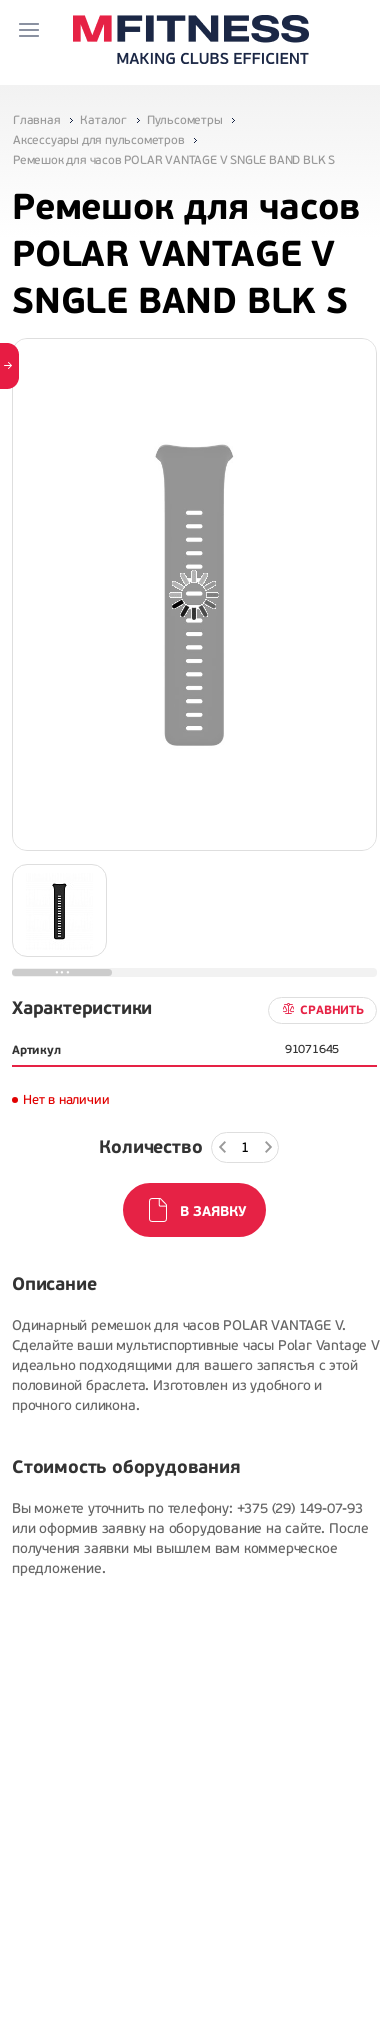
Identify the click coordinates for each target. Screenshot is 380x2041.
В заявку (213, 1211)
